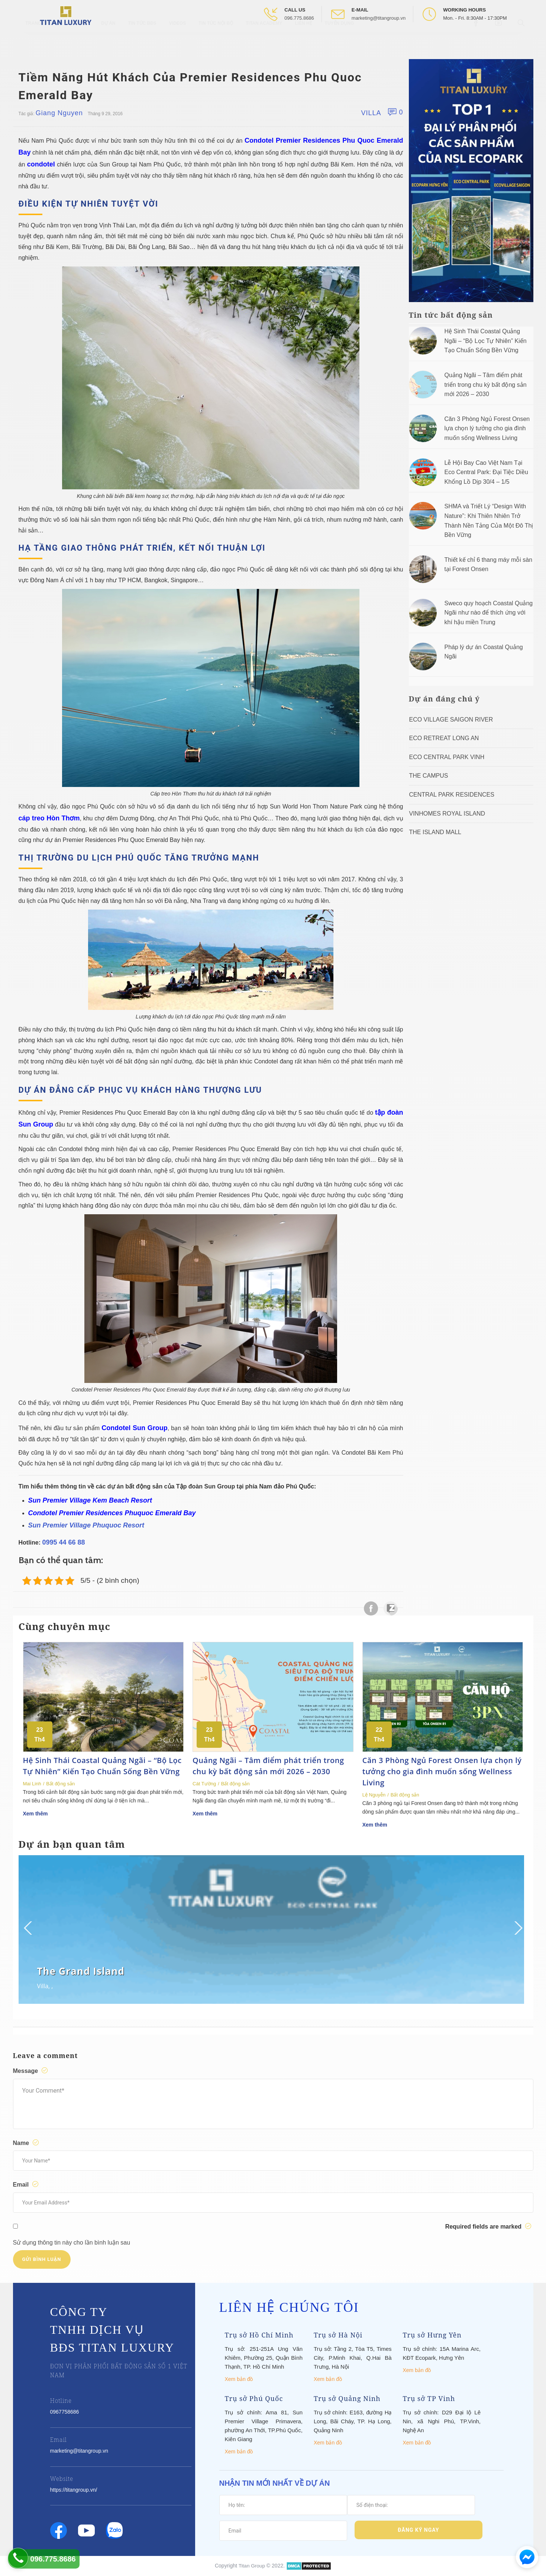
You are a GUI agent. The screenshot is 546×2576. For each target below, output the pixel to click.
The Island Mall (435, 832)
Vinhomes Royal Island (447, 813)
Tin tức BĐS (142, 40)
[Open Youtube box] (499, 40)
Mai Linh (32, 1783)
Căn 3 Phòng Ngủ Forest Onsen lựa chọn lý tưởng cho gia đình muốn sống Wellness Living (487, 428)
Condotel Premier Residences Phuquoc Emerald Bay (112, 1513)
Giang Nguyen (59, 113)
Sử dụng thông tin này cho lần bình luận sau (71, 2242)
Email (27, 2184)
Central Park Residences (451, 794)
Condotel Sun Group (134, 1428)
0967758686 (64, 2412)
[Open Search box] (522, 40)
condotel (41, 164)
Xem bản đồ (239, 2379)
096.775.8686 (299, 18)
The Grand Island (81, 1971)
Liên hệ (303, 40)
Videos (177, 40)
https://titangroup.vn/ (73, 2490)
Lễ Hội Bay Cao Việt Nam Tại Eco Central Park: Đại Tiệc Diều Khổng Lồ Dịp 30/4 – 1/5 (486, 472)
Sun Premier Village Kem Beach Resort (90, 1500)
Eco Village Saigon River (451, 719)
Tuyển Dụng (339, 40)
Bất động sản (60, 1783)
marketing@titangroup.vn (379, 18)
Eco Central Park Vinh (447, 757)
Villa (371, 113)
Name (27, 2142)
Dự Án (108, 40)
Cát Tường (204, 1783)
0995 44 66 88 (63, 1542)
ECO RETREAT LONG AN (444, 738)
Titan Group (251, 2566)
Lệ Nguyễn (373, 1795)
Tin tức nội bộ (215, 40)
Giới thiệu (76, 40)
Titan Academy (264, 40)
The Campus (428, 775)
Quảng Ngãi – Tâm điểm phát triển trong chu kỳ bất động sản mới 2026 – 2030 (486, 384)
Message (31, 2070)
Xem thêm (35, 1814)
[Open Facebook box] (476, 40)
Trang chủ (39, 40)
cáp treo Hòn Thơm (49, 818)
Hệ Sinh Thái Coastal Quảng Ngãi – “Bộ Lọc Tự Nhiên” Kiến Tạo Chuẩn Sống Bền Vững (486, 340)
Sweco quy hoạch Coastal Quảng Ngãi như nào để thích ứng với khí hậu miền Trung (489, 612)
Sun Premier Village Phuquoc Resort (86, 1525)
